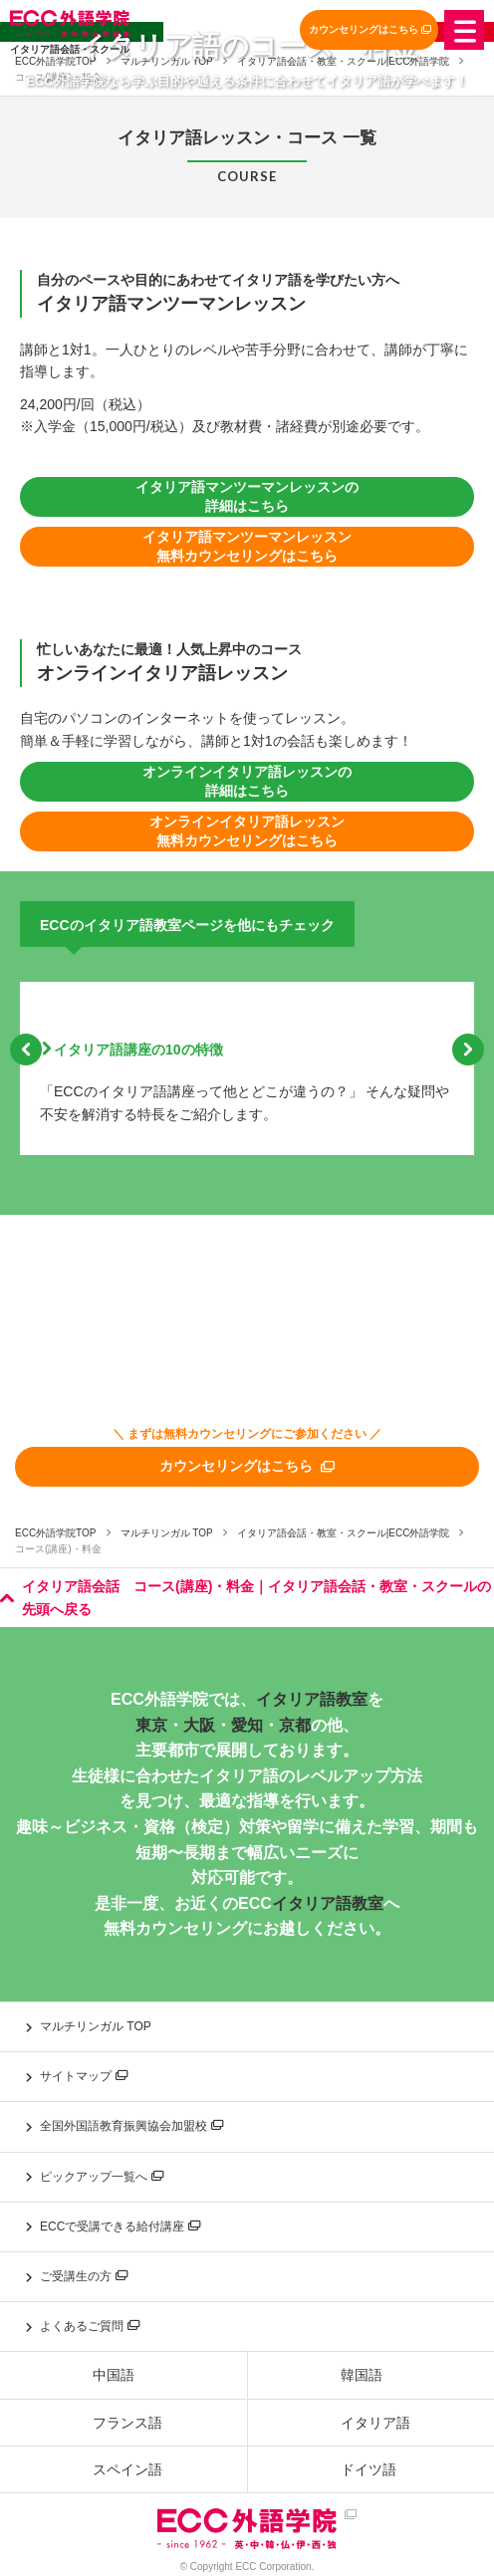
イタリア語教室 (312, 1699)
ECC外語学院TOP (56, 1532)
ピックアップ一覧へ (101, 2177)
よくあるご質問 (89, 2326)
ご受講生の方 (83, 2276)
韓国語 (361, 2375)
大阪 (199, 1725)
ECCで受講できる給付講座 (120, 2226)
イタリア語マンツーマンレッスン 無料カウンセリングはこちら (247, 547)
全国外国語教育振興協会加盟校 (131, 2126)
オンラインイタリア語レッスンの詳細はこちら (247, 782)
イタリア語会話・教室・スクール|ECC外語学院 (343, 1532)
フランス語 (127, 2423)
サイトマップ (83, 2076)
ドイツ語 (368, 2469)
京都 (295, 1725)
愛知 (247, 1725)
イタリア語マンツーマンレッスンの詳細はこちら (247, 497)
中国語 (113, 2375)
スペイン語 (127, 2469)
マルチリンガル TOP (167, 1532)
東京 (151, 1725)
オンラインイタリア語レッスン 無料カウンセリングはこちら (247, 831)
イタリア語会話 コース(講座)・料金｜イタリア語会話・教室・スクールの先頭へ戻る (245, 1597)
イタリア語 (375, 2423)
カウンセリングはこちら (370, 29)
